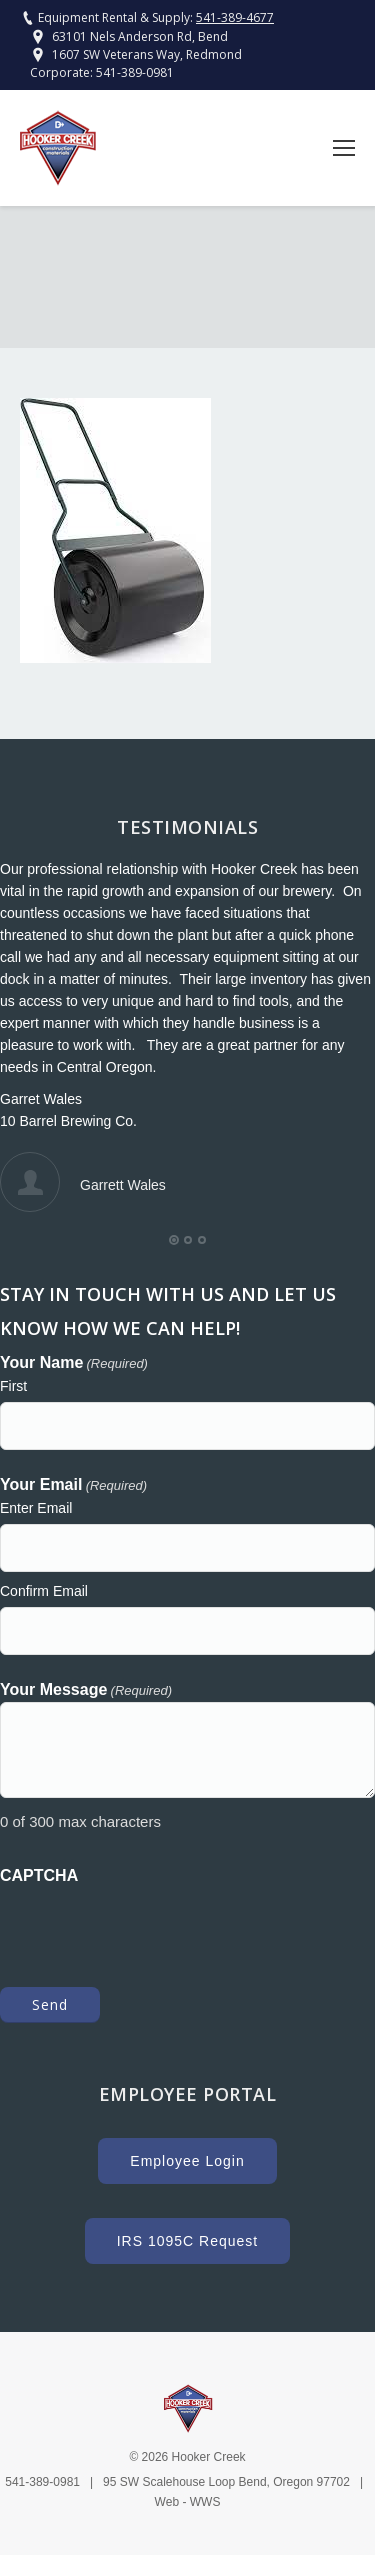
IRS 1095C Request (188, 2241)
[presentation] (152, 1926)
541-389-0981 (135, 72)
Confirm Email (44, 1591)
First (13, 1386)
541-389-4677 (235, 17)
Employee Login (187, 2161)
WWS (205, 2502)
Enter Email (36, 1508)
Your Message (86, 1691)
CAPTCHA (39, 1875)
